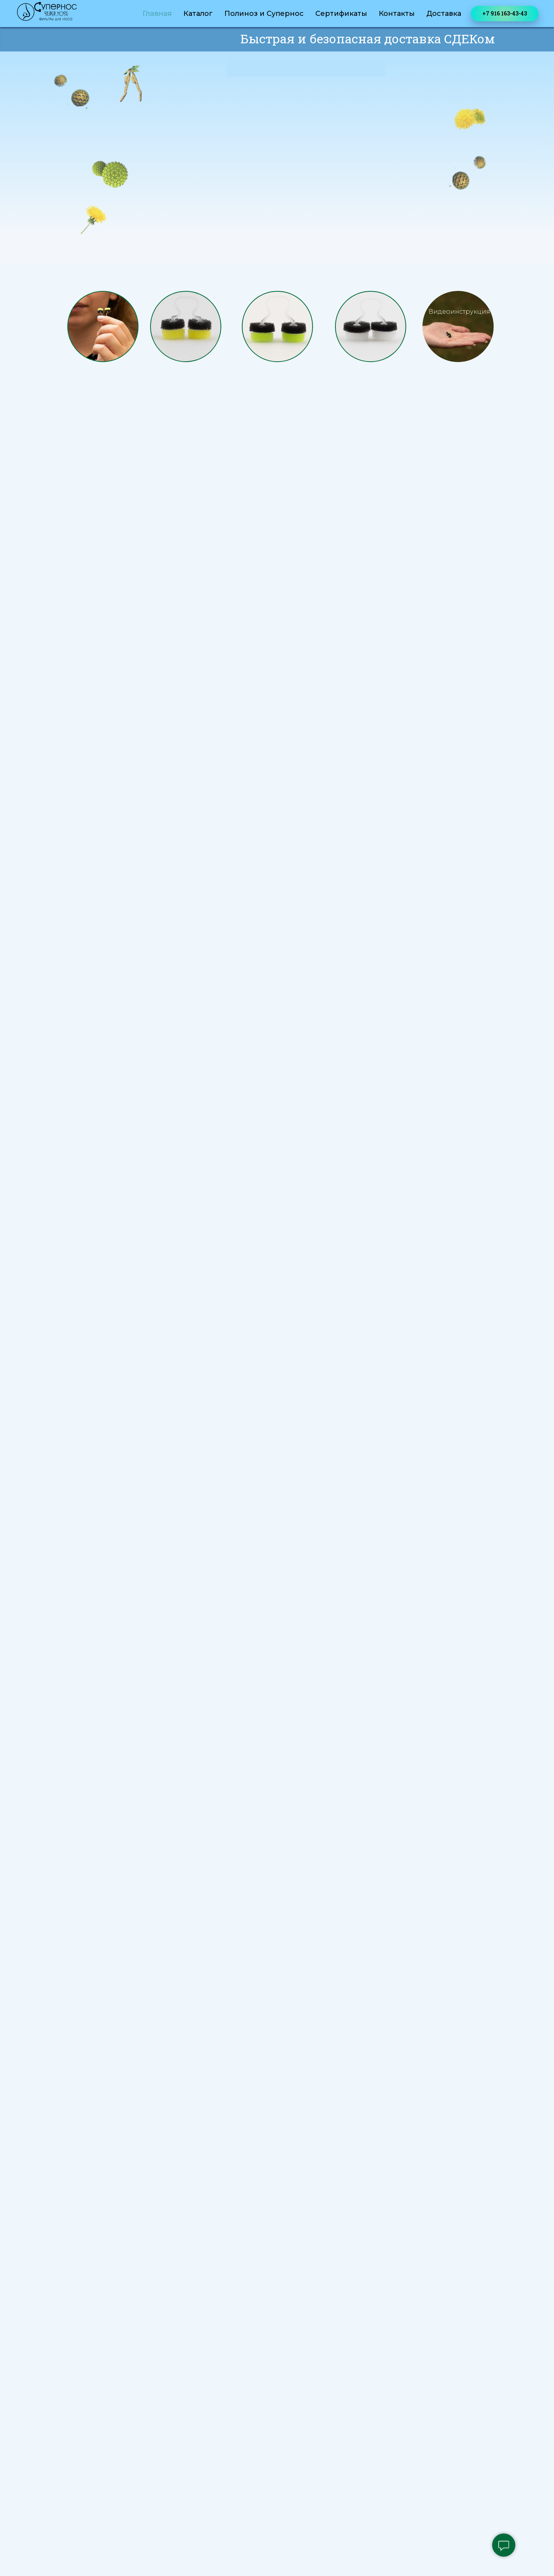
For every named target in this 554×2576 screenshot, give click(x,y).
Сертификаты (341, 13)
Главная (157, 13)
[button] (458, 326)
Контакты (397, 13)
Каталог (198, 13)
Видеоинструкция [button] (459, 311)
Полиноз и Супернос (264, 13)
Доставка (443, 13)
